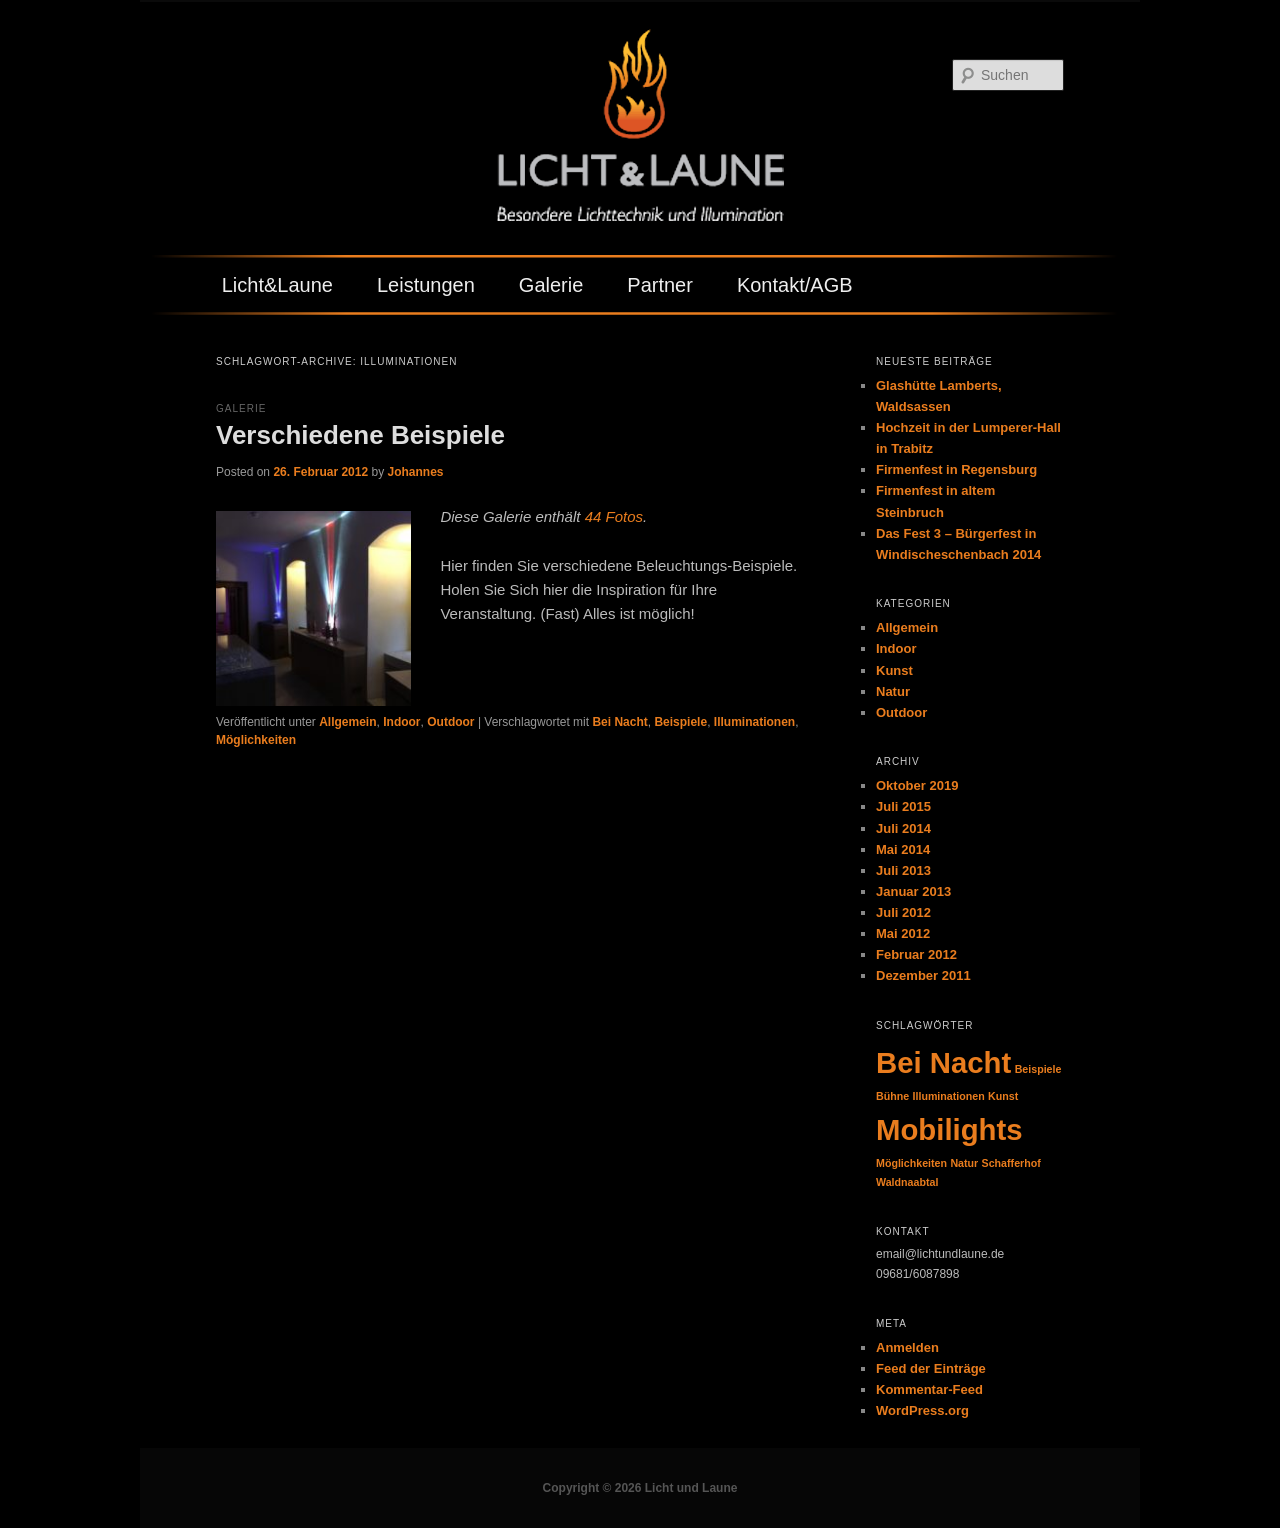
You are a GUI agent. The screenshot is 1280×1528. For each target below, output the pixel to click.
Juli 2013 (903, 870)
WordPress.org (922, 1410)
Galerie (551, 285)
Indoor (401, 722)
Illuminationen (754, 722)
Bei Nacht (619, 722)
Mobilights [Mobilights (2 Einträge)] (949, 1129)
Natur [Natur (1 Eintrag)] (964, 1163)
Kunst (894, 670)
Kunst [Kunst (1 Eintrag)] (1003, 1096)
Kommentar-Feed (929, 1389)
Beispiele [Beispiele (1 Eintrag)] (1038, 1069)
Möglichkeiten (256, 740)
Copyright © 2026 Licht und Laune (640, 1488)
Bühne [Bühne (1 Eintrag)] (892, 1096)
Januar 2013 (913, 891)
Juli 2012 (903, 912)
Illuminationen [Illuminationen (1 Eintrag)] (949, 1096)
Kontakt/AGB (795, 285)
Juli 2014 (903, 828)
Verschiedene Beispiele (360, 435)
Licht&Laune (277, 285)
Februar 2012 (916, 954)
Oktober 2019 (917, 785)
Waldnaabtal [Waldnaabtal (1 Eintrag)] (907, 1182)
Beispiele (680, 722)
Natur (893, 691)
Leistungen (426, 285)
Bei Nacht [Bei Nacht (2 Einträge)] (943, 1062)
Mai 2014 (903, 849)
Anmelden (907, 1347)
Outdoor (450, 722)
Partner (660, 285)
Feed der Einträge (931, 1368)
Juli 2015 (903, 806)
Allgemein (347, 722)
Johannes (415, 472)
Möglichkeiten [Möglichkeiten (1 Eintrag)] (911, 1163)
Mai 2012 (903, 933)
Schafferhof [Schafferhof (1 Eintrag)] (1011, 1163)
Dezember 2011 (923, 975)
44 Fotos (614, 516)
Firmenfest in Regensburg (956, 469)
